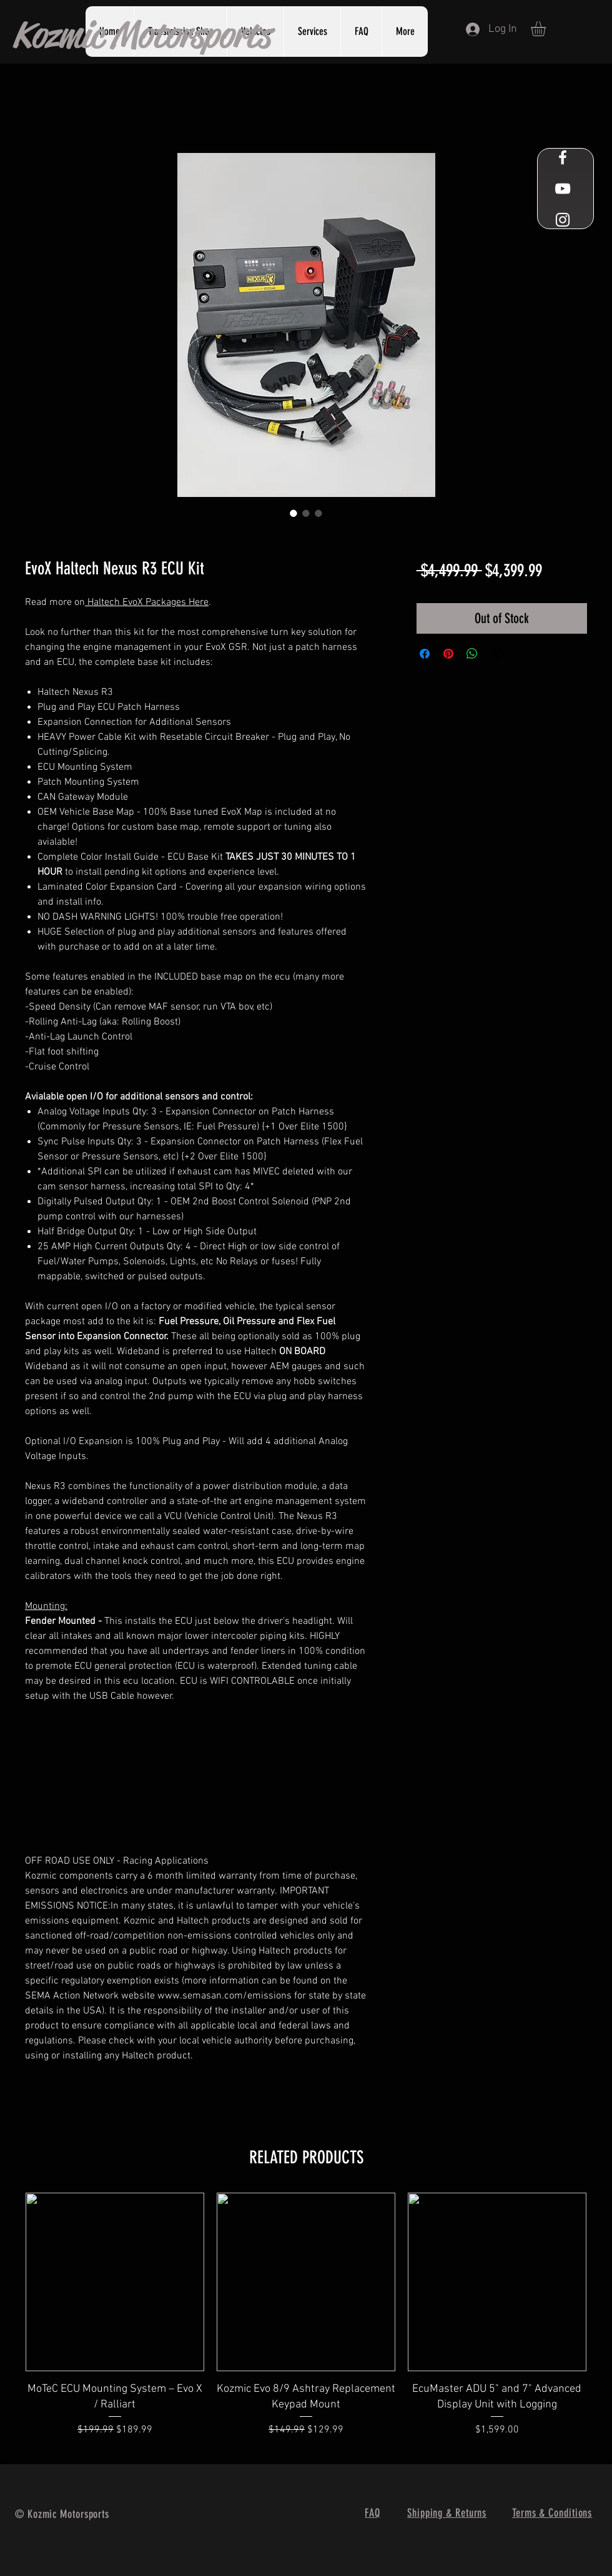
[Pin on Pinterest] (448, 653)
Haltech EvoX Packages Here (147, 602)
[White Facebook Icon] (562, 157)
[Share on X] (495, 653)
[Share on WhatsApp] (472, 653)
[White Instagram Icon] (562, 219)
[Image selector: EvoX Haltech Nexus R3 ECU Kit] (293, 513)
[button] (312, 31)
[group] (306, 2323)
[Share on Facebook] (424, 653)
